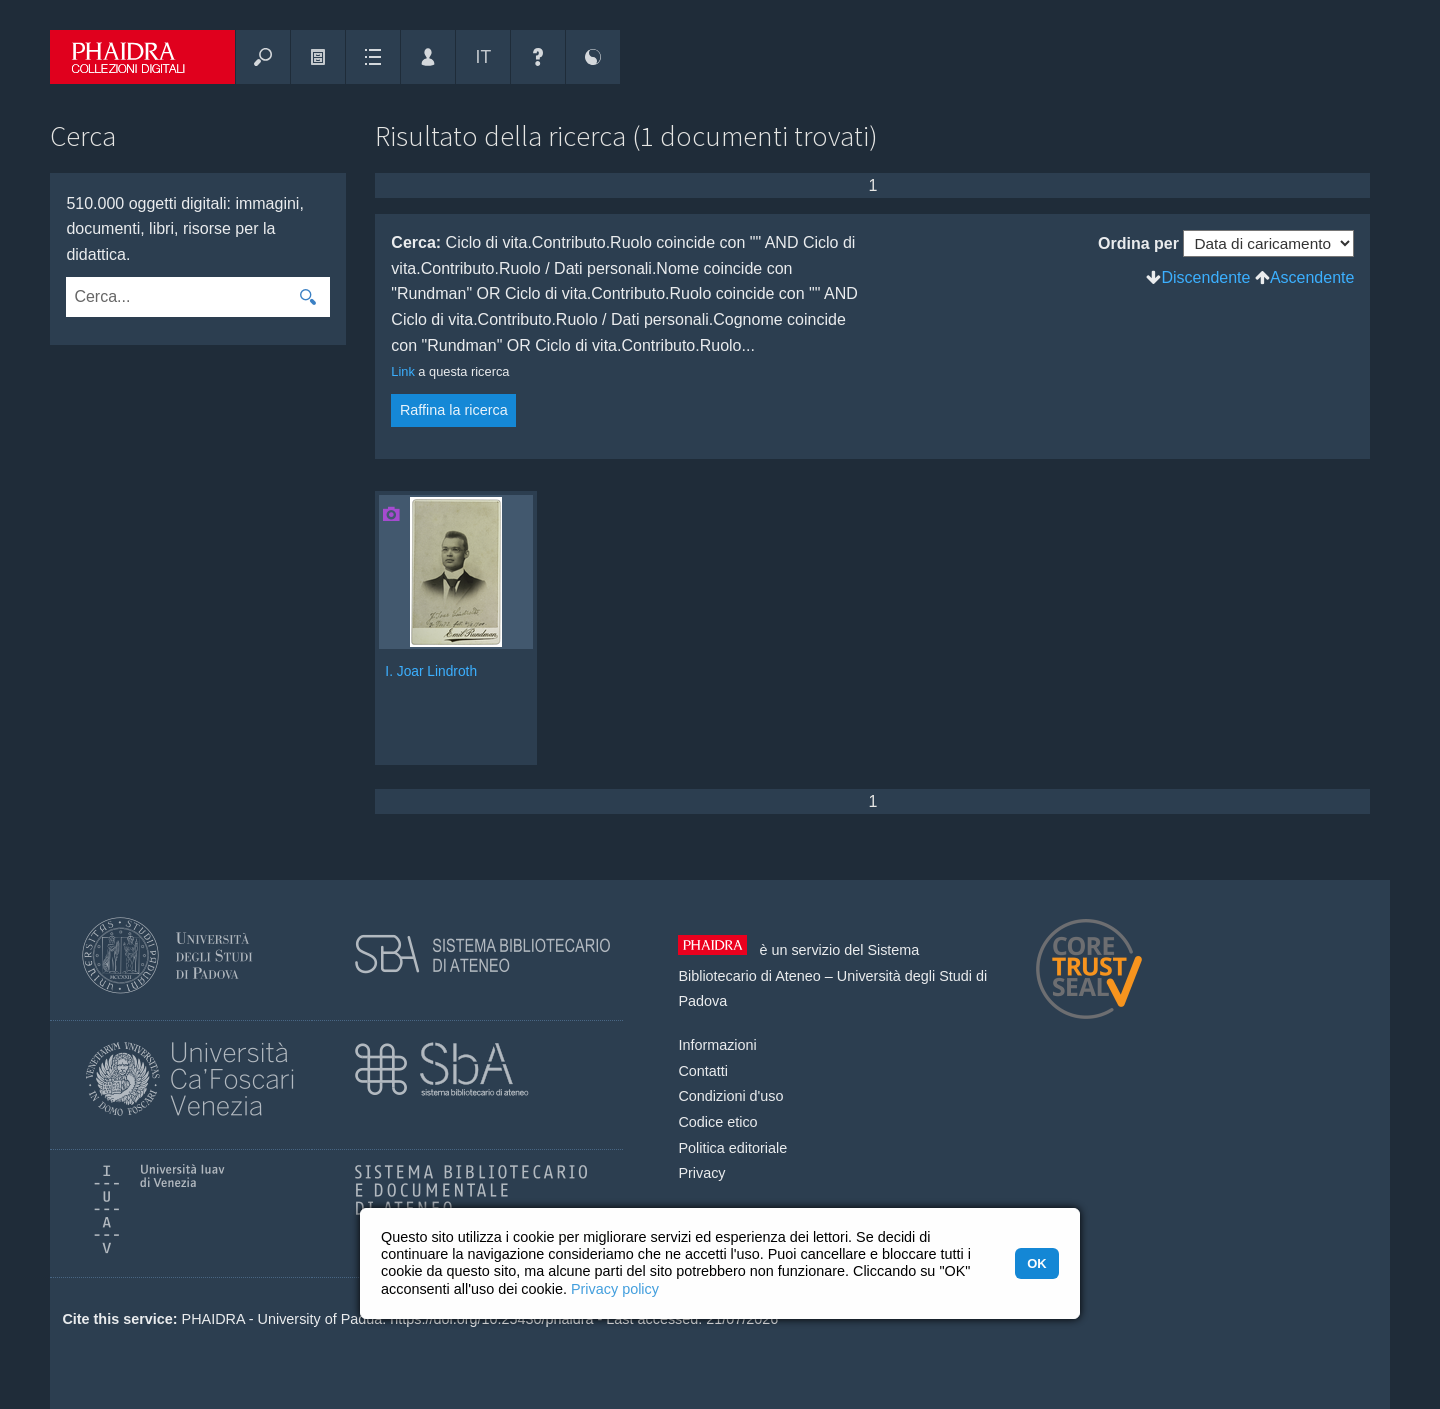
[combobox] (176, 297)
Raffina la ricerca (454, 410)
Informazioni (717, 1045)
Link (402, 371)
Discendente (1205, 277)
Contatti (703, 1071)
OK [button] (1036, 1263)
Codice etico (717, 1122)
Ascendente (1312, 277)
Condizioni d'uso (730, 1096)
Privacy (701, 1173)
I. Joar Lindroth (431, 671)
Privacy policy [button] (615, 1289)
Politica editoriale (732, 1148)
